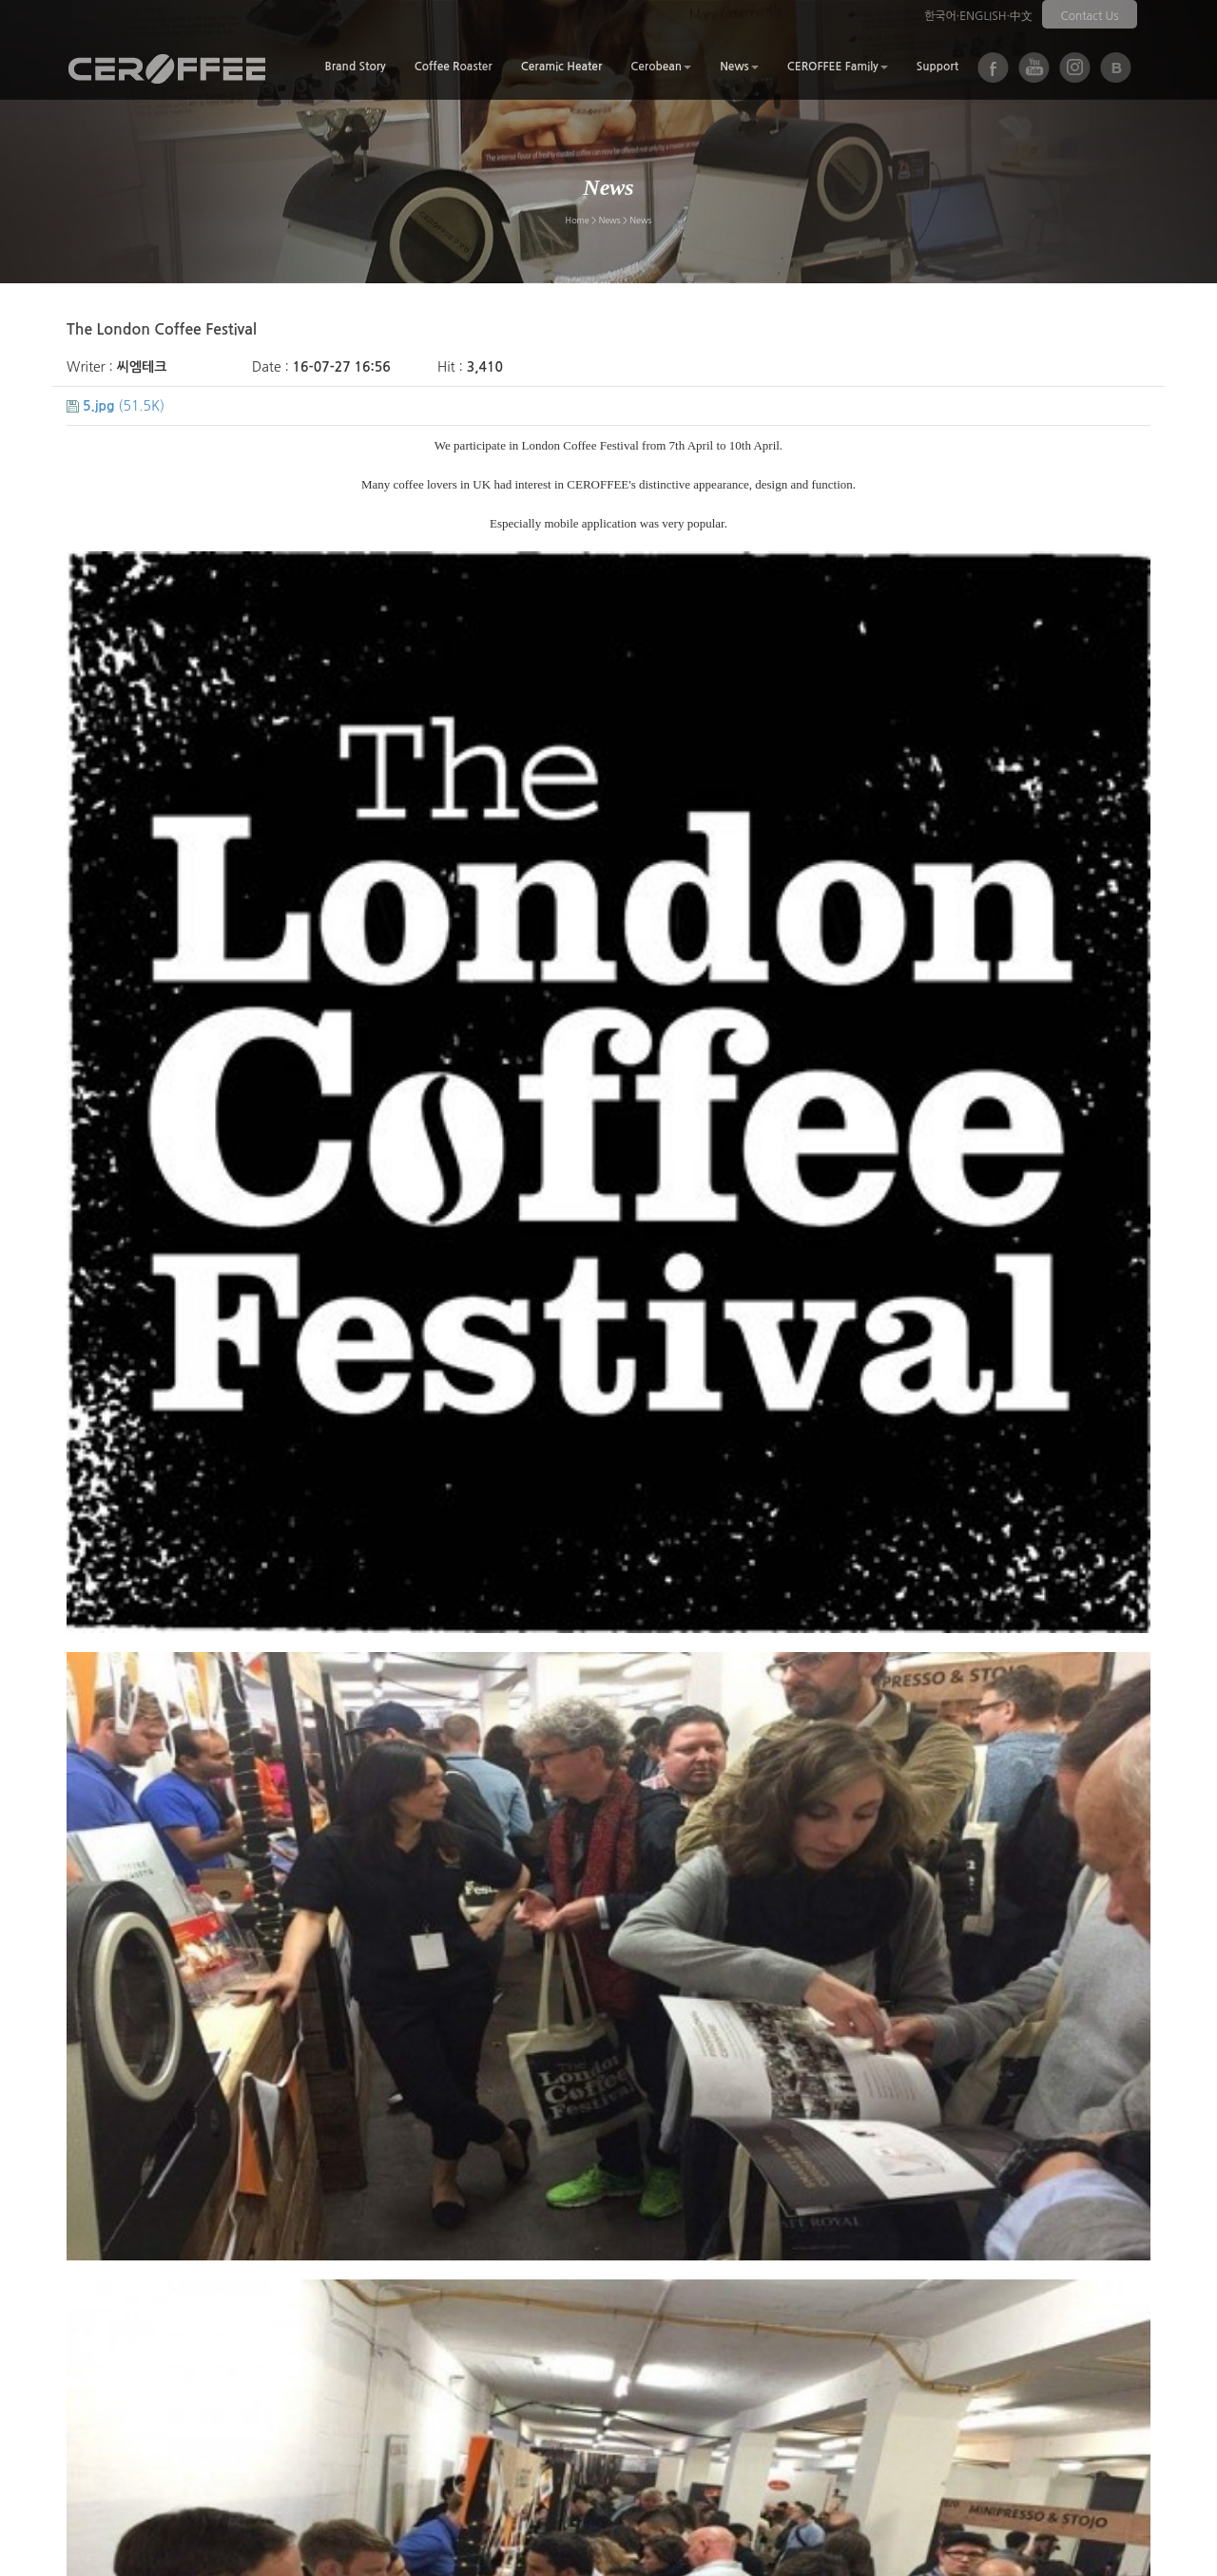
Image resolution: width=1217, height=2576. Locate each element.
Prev (97, 2352)
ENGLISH (982, 16)
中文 (1021, 16)
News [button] (739, 66)
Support (937, 66)
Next (162, 2352)
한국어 (940, 16)
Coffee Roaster (454, 66)
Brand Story (354, 66)
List (1123, 2352)
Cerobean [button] (660, 66)
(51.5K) (115, 406)
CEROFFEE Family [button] (837, 66)
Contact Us (1090, 16)
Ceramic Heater (562, 66)
